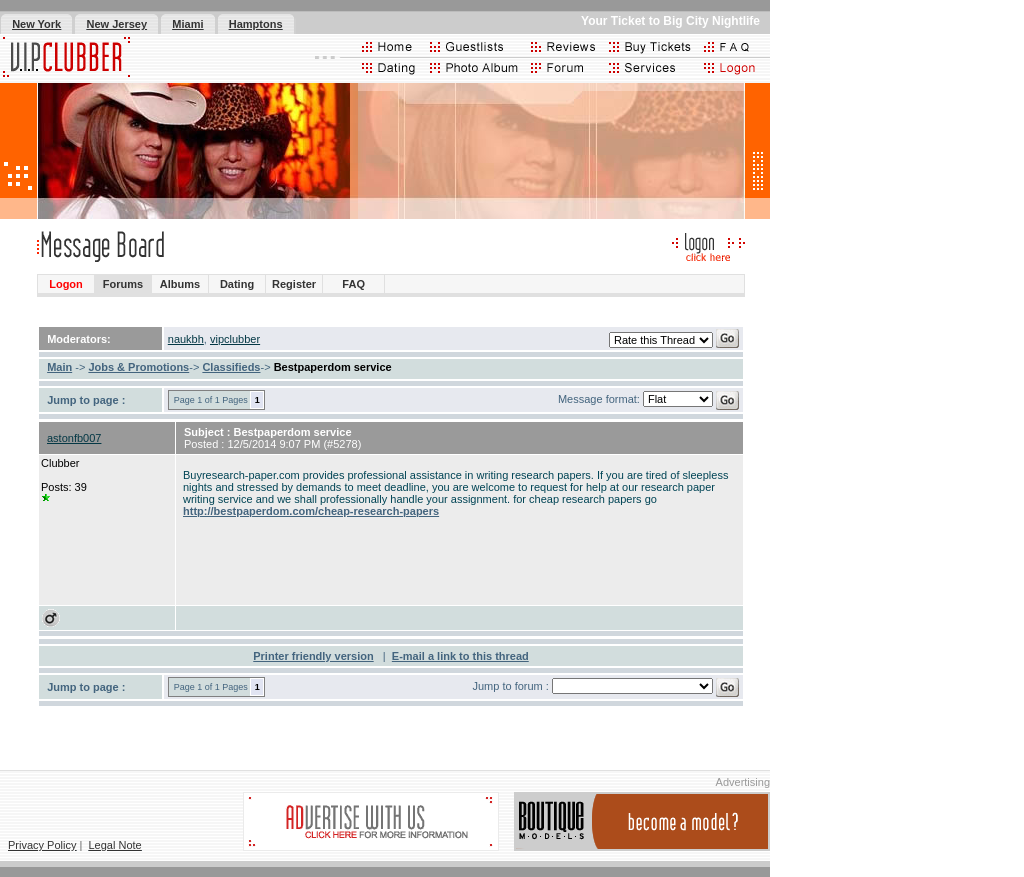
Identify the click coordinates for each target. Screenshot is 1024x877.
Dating (237, 284)
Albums (180, 284)
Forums (123, 284)
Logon (66, 284)
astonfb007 (74, 438)
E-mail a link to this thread (460, 656)
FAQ (353, 284)
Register (294, 284)
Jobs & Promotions (138, 367)
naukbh (186, 339)
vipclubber (235, 339)
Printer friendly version (313, 656)
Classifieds (231, 367)
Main (59, 367)
